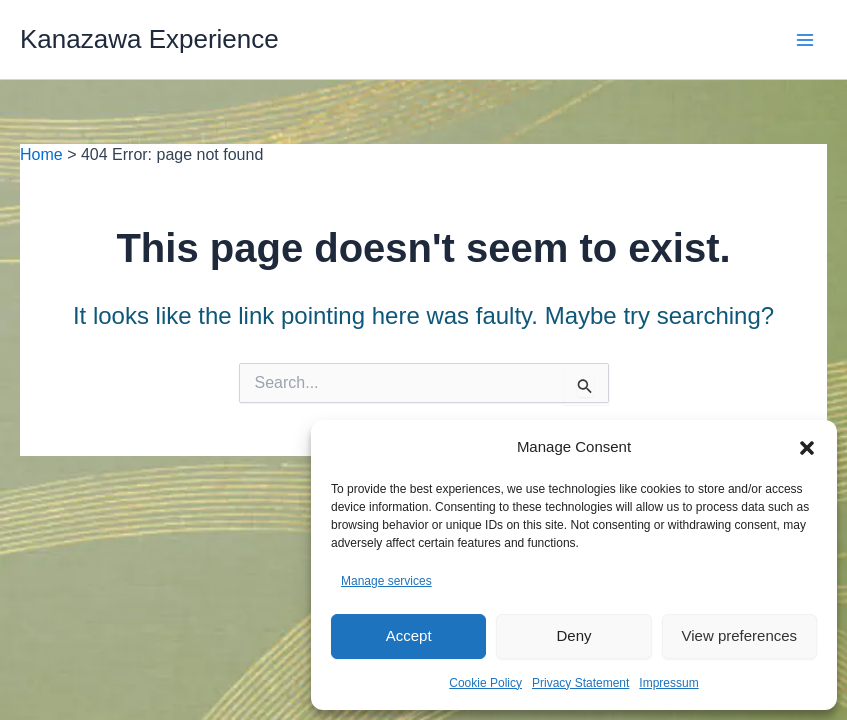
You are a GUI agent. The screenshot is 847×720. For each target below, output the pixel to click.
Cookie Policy (485, 683)
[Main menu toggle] (805, 40)
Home (41, 154)
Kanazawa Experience (149, 39)
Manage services (386, 581)
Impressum (668, 683)
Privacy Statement (580, 683)
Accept (409, 635)
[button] (807, 448)
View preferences (740, 635)
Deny (573, 635)
